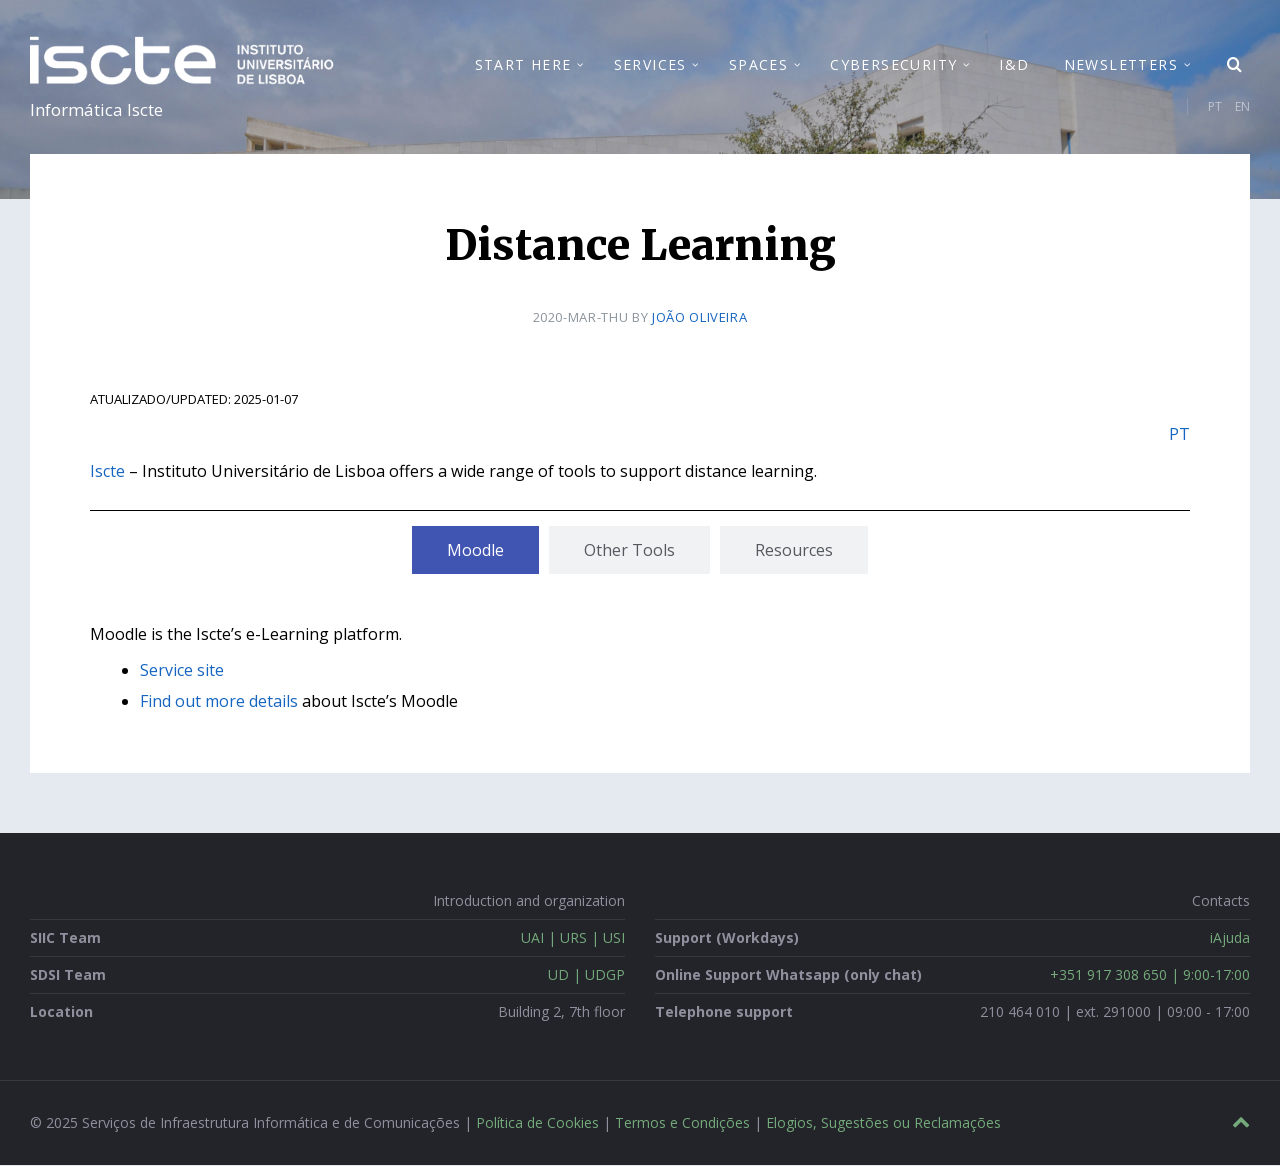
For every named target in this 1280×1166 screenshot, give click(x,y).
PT (1215, 106)
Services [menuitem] (650, 64)
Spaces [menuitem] (758, 64)
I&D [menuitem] (1014, 64)
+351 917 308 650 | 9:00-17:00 (1150, 975)
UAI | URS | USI (573, 938)
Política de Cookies (537, 1123)
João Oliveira (699, 318)
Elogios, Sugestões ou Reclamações (883, 1123)
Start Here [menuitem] (523, 64)
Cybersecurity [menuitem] (893, 64)
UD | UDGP (586, 975)
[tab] (475, 550)
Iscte (107, 471)
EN (1242, 106)
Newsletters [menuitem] (1121, 64)
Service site (182, 671)
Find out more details (219, 702)
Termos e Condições (682, 1123)
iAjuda (1230, 938)
